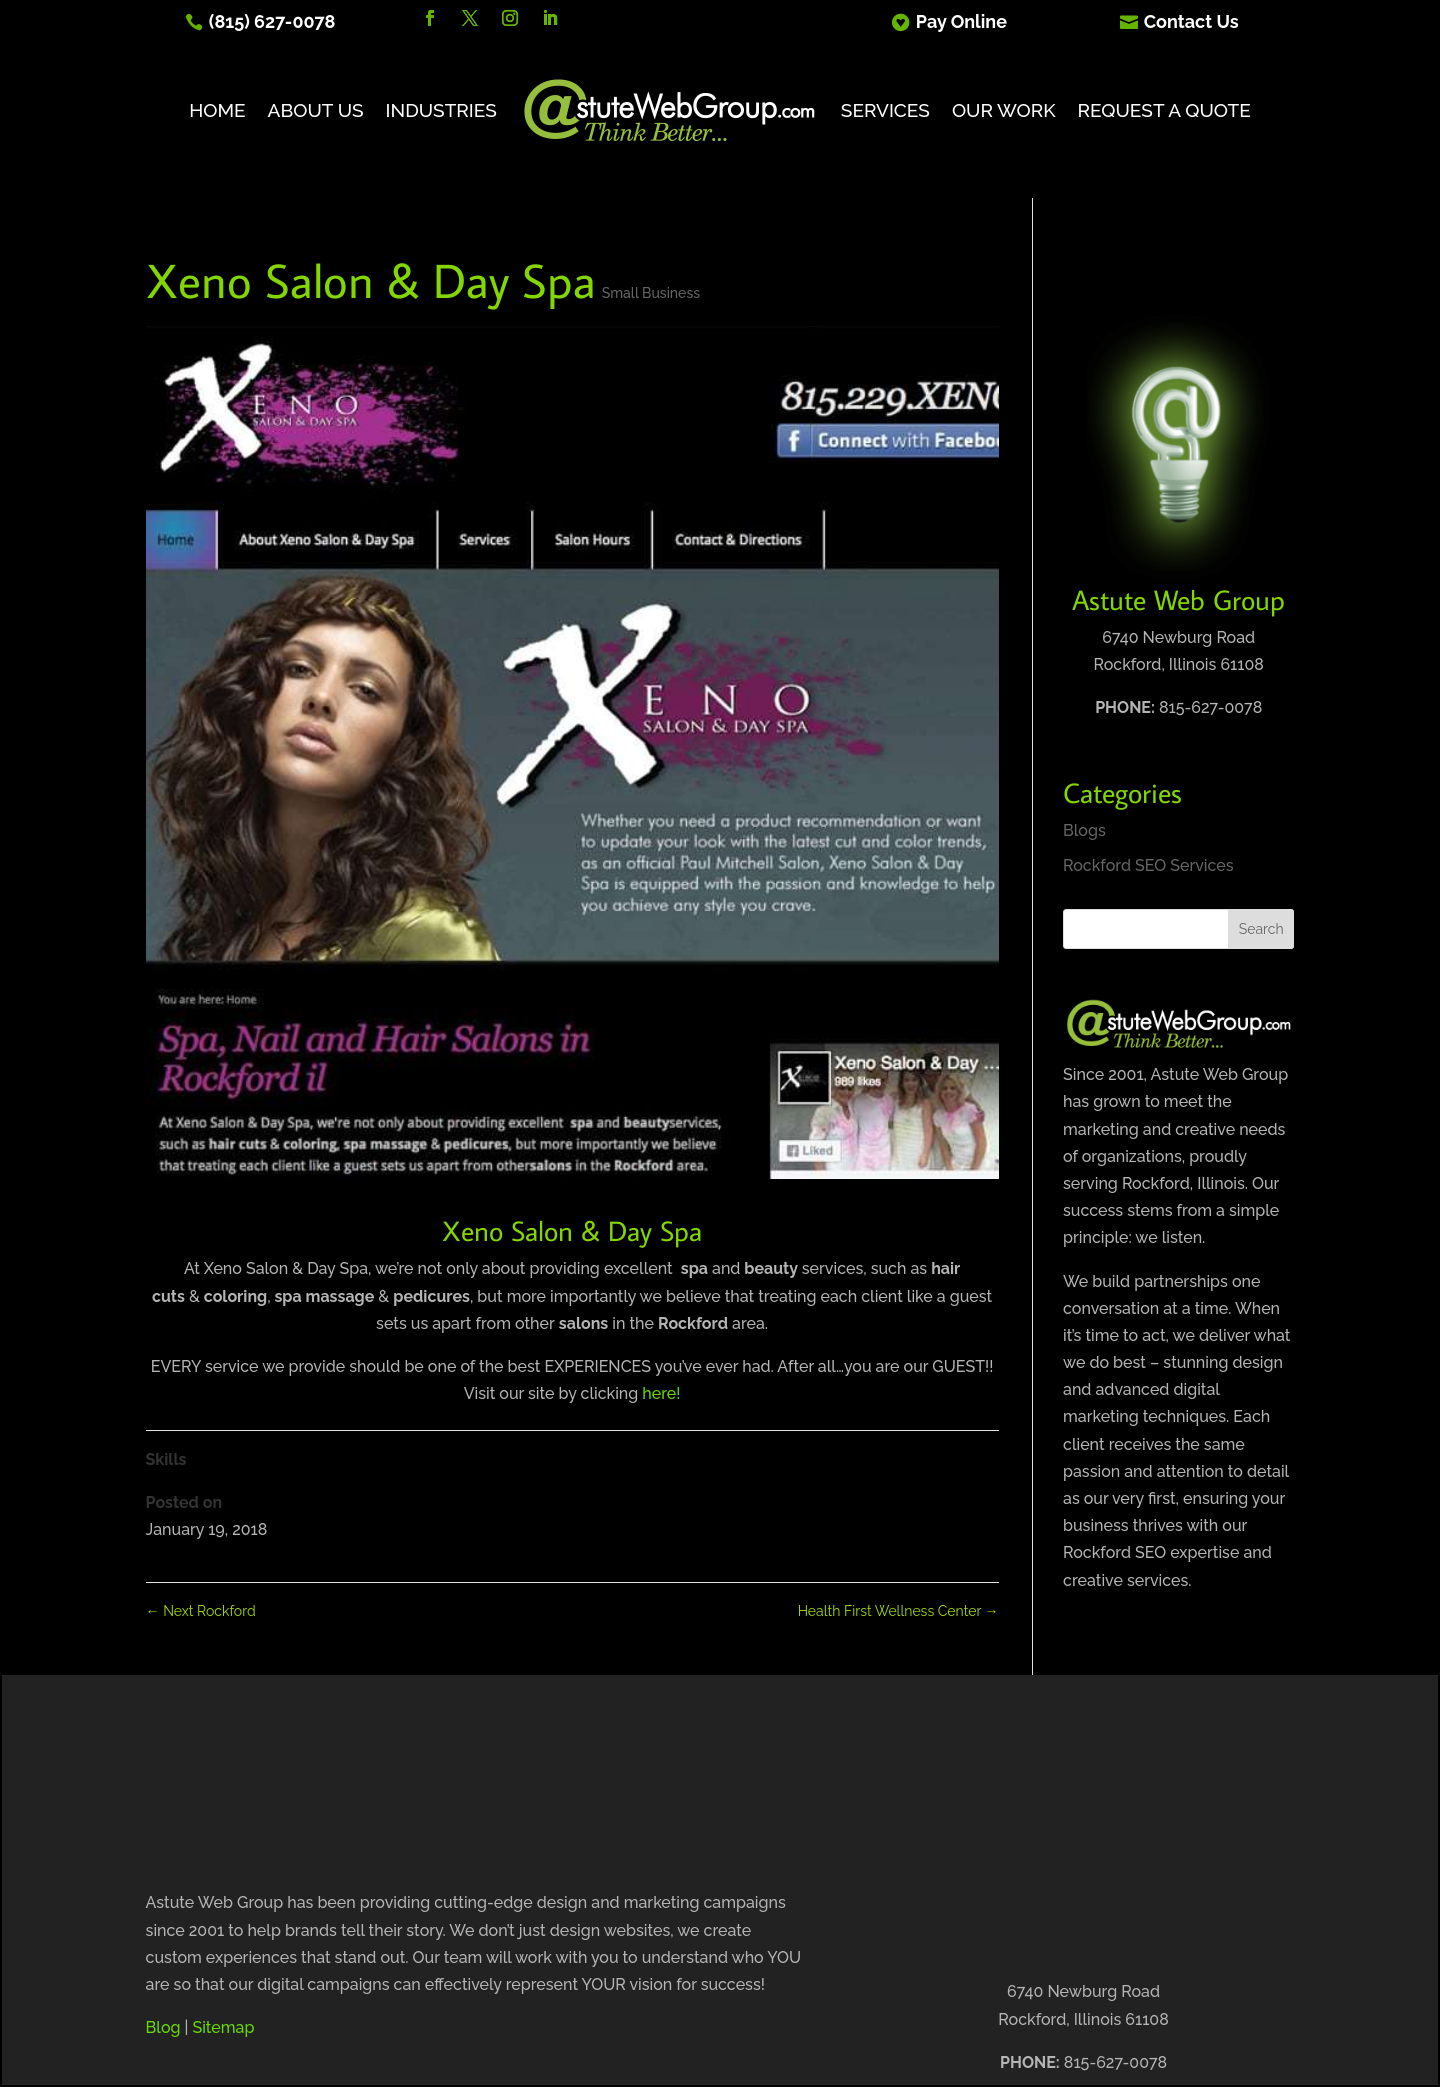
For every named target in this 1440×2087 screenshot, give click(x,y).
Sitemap (223, 2027)
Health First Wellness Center (898, 1611)
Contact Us (1191, 21)
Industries (441, 110)
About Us (316, 110)
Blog (163, 2027)
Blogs (1084, 830)
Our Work (1004, 110)
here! (661, 1393)
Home (217, 110)
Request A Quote (1164, 110)
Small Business (651, 293)
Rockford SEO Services (1148, 865)
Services (885, 110)
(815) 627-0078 (272, 21)
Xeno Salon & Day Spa (572, 1230)
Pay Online (961, 21)
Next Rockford (201, 1611)
